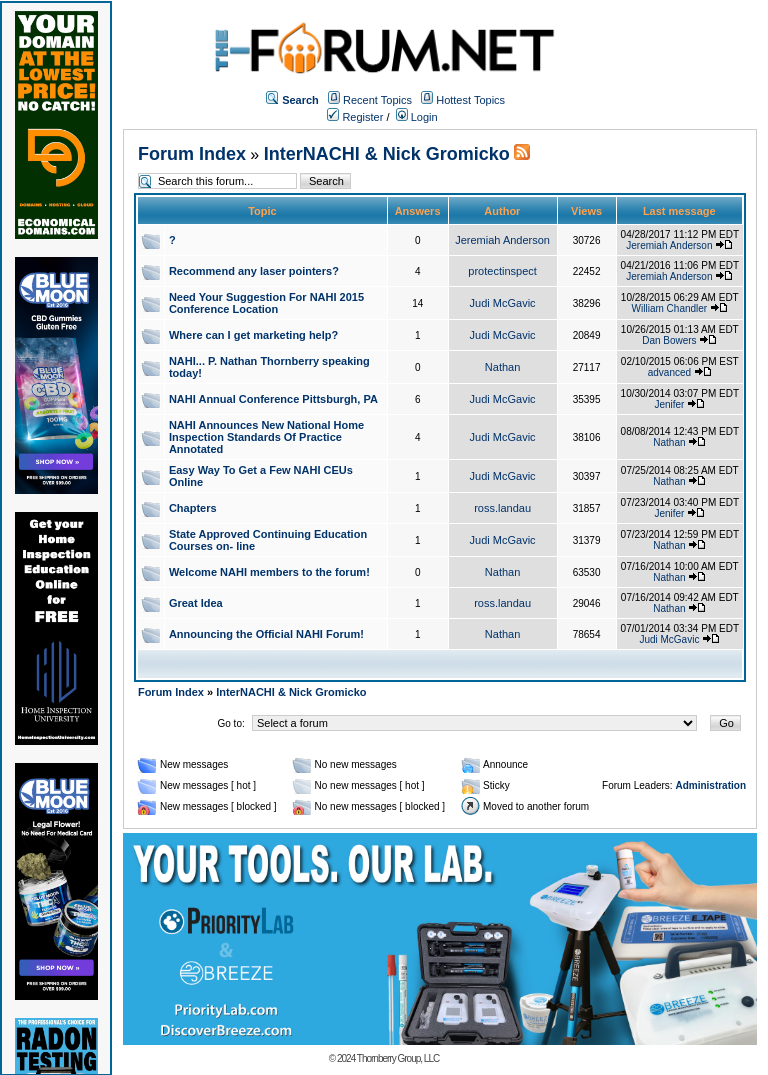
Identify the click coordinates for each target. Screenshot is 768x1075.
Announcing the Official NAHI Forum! (266, 634)
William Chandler (670, 308)
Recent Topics (377, 100)
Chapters (193, 508)
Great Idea (196, 603)
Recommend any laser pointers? (254, 271)
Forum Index (192, 154)
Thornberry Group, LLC (398, 1058)
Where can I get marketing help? (253, 335)
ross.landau (502, 508)
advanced (669, 372)
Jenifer (669, 404)
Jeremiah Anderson (502, 240)
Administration (710, 785)
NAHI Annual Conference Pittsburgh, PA (273, 399)
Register (355, 117)
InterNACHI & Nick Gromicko (387, 154)
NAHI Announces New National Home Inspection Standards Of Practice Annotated (266, 437)
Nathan (502, 367)
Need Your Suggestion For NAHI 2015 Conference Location (266, 303)
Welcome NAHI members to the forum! (269, 572)
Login (417, 117)
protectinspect (502, 271)
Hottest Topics (470, 100)
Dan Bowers (669, 340)
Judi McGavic (503, 303)
